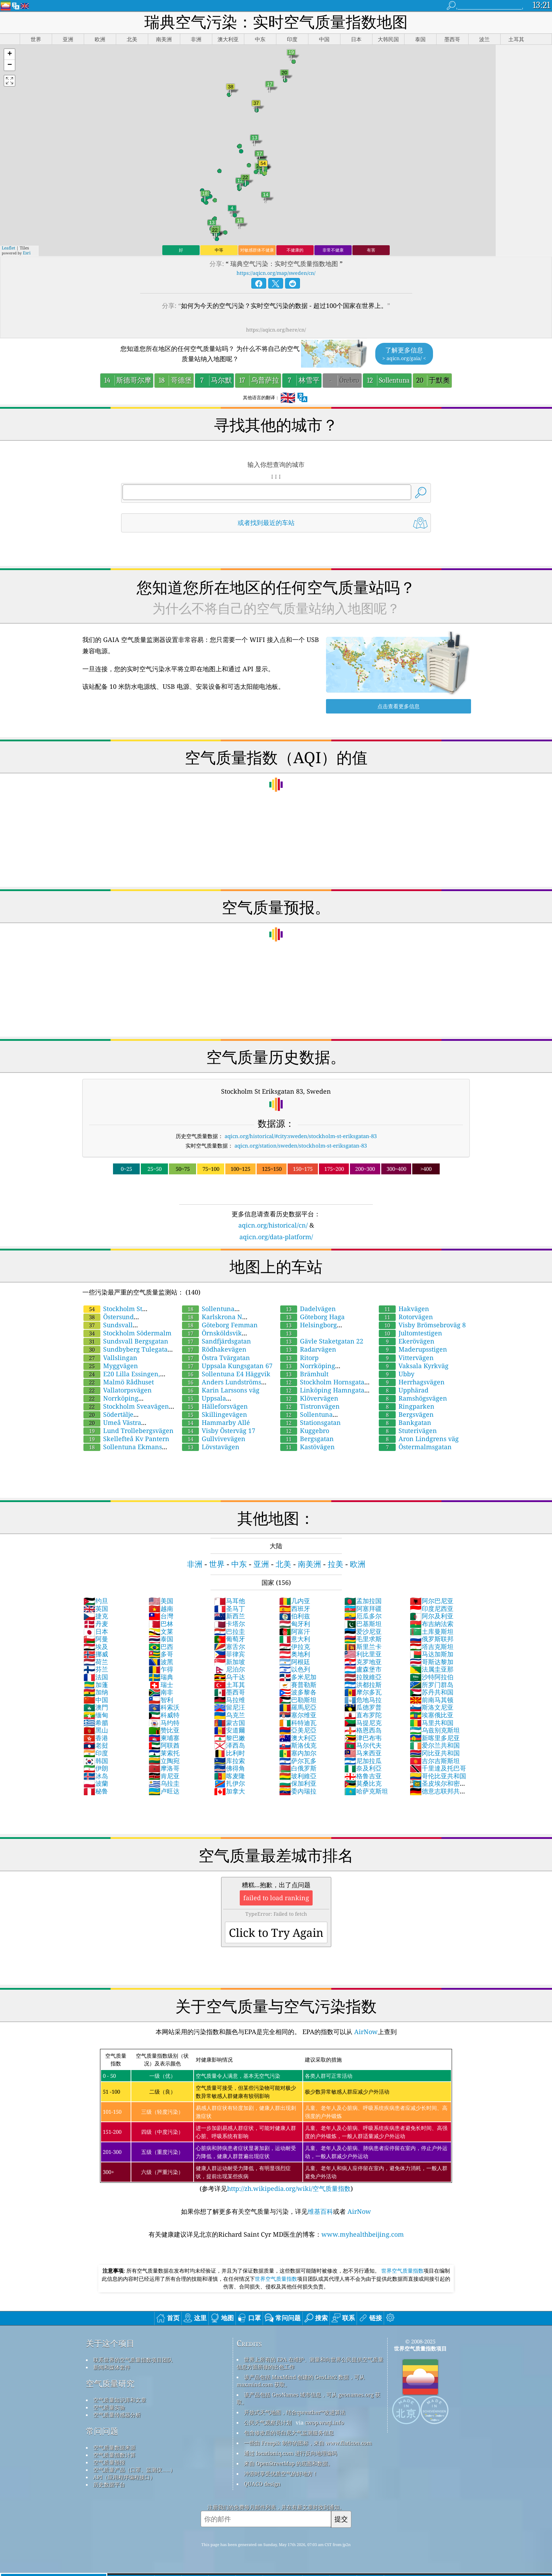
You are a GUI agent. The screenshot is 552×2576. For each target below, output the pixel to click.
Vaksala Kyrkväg (413, 1365)
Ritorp (299, 1357)
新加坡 (229, 1661)
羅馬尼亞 (297, 1707)
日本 (95, 1631)
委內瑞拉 (297, 1791)
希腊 (95, 1722)
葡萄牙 (229, 1639)
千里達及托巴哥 (438, 1768)
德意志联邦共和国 (438, 1795)
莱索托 (164, 1753)
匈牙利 (294, 1623)
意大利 (294, 1639)
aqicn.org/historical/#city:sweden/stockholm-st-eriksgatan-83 (301, 1135)
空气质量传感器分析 (117, 2414)
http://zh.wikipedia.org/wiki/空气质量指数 (289, 2188)
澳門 (95, 1707)
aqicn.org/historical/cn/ (273, 1225)
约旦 (95, 1600)
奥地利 (294, 1654)
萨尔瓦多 (297, 1760)
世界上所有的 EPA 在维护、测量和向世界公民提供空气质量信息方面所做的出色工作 (310, 2363)
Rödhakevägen (214, 1349)
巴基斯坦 (363, 1623)
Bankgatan (405, 1422)
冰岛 (95, 1776)
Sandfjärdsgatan (216, 1341)
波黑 (161, 1661)
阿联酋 (164, 1745)
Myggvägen (110, 1365)
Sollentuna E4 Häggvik (226, 1374)
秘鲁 (95, 1791)
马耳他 (229, 1600)
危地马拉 (363, 1699)
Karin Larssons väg (220, 1390)
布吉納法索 (431, 1623)
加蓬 (95, 1684)
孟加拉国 (363, 1600)
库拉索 (229, 1760)
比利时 (229, 1753)
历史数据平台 (109, 2484)
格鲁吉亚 (363, 1776)
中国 (95, 1699)
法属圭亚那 (431, 1669)
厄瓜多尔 (363, 1616)
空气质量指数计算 (114, 2454)
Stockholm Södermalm (127, 1333)
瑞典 (161, 1677)
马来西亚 (363, 1753)
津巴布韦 (363, 1738)
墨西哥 (229, 1692)
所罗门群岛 (431, 1684)
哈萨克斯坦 (366, 1791)
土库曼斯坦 (431, 1631)
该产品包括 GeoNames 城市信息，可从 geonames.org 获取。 (308, 2398)
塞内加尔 (297, 1753)
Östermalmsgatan (415, 1447)
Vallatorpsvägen (117, 1390)
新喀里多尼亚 (435, 1738)
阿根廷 (294, 1661)
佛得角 (229, 1768)
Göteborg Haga (312, 1316)
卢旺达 (164, 1791)
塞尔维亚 (297, 1715)
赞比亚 (164, 1730)
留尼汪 (229, 1707)
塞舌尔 (229, 1646)
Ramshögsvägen (413, 1398)
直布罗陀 (363, 1715)
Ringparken (406, 1406)
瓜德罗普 (363, 1707)
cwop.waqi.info (324, 2422)
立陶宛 (164, 1760)
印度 (95, 1753)
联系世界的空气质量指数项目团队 (132, 2359)
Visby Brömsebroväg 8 (422, 1325)
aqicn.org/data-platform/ (276, 1237)
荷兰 (95, 1661)
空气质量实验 (109, 2407)
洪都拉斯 (363, 1684)
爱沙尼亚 (363, 1631)
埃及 (95, 1646)
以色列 (294, 1669)
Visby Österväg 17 (218, 1430)
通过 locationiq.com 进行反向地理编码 (290, 2453)
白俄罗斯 (297, 1768)
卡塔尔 (229, 1623)
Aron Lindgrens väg (419, 1438)
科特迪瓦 (297, 1722)
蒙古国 (229, 1722)
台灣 (161, 1616)
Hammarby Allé (216, 1422)
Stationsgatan (310, 1422)
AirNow (365, 2031)
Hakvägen (404, 1308)
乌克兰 (229, 1715)
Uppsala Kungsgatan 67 (227, 1365)
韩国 (95, 1760)
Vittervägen (406, 1357)
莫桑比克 (363, 1783)
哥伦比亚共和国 (438, 1776)
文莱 (161, 1631)
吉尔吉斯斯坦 (435, 1760)
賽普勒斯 (297, 1684)
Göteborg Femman (220, 1325)
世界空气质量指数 (402, 2270)
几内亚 (294, 1600)
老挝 (95, 1745)
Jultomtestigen (410, 1333)
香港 (95, 1738)
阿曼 (95, 1639)
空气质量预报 (109, 2462)
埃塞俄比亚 (431, 1715)
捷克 (95, 1616)
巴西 (161, 1646)
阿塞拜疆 (363, 1608)
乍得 (161, 1669)
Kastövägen (307, 1447)
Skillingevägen (214, 1414)
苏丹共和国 (431, 1692)
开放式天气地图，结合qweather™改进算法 (294, 2412)
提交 (341, 2518)
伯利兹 (294, 1616)
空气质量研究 (110, 2383)
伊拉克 (294, 1646)
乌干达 (229, 1677)
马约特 (164, 1722)
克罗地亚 (363, 1661)
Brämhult (304, 1374)
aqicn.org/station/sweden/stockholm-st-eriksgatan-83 (300, 1145)
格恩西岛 (363, 1730)
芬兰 (95, 1669)
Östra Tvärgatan (216, 1357)
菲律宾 (229, 1654)
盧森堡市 (363, 1669)
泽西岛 (229, 1745)
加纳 (95, 1692)
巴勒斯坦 (297, 1699)
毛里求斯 (363, 1639)
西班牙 (294, 1608)
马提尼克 (363, 1722)
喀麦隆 (229, 1776)
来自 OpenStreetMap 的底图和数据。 (288, 2463)
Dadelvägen (308, 1308)
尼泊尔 (229, 1669)
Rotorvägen (406, 1316)
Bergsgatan (307, 1438)
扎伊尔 (229, 1783)
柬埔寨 (164, 1738)
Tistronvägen (310, 1406)
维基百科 (320, 2211)
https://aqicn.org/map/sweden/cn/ (276, 273)
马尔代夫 (363, 1745)
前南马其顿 (431, 1699)
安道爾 (229, 1730)
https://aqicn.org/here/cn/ (276, 329)
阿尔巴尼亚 (431, 1600)
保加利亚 (297, 1783)
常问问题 (102, 2431)
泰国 (161, 1639)
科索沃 (164, 1707)
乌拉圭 (164, 1783)
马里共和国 (431, 1722)
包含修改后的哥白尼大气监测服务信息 (289, 2432)
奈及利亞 (363, 1768)
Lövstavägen (210, 1447)
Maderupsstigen (413, 1349)
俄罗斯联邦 (431, 1639)
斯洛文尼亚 (431, 1707)
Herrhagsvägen (412, 1382)
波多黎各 (297, 1692)
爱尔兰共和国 (435, 1745)
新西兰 (229, 1616)
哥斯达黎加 (431, 1661)
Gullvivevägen (213, 1438)
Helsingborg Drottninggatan (308, 1329)
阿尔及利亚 (431, 1616)
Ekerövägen (406, 1341)
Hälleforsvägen (215, 1406)
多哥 (161, 1654)
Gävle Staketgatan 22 (321, 1341)
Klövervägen (309, 1398)
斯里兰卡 (363, 1646)
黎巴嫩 (229, 1738)
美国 (161, 1600)
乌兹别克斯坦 (435, 1730)
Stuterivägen (408, 1430)
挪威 (95, 1654)
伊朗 (95, 1768)
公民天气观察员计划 (267, 2422)
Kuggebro (304, 1430)
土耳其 (229, 1684)
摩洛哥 (164, 1768)
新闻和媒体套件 (111, 2367)
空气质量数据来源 (114, 2447)
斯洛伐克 (297, 1745)
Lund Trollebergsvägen (128, 1430)
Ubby (396, 1374)
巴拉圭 (229, 1631)
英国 (95, 1608)
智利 (161, 1699)
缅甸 (95, 1715)
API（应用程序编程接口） (124, 2477)
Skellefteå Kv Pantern (126, 1438)
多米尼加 (297, 1677)
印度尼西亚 (431, 1608)
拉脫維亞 (363, 1677)
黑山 (95, 1730)
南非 (161, 1692)
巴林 (161, 1623)
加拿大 (229, 1791)
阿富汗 (294, 1631)
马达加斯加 (431, 1654)
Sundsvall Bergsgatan (125, 1341)
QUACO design (262, 2483)
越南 (161, 1608)
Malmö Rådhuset (118, 1382)
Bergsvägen (406, 1414)
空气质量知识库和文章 (119, 2399)
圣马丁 (229, 1608)
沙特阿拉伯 (431, 1677)
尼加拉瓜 (363, 1760)
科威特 (164, 1715)
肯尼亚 (164, 1776)
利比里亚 (363, 1654)
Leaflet (8, 248)
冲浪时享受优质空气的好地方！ (281, 2473)
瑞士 (161, 1684)
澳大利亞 (297, 1738)
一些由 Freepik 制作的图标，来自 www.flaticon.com (308, 2442)
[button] (9, 54)
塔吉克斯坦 (431, 1646)
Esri (27, 253)
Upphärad (403, 1390)
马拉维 (229, 1699)
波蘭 (95, 1783)
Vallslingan (110, 1357)
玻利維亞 (297, 1776)
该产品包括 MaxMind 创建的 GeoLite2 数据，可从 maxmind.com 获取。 (301, 2380)
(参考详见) (276, 2121)
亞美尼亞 (297, 1730)
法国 (95, 1677)
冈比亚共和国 (435, 1753)
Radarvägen (308, 1349)
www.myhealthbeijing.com (362, 2234)
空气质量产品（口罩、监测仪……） (134, 2469)
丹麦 (95, 1623)
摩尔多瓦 (363, 1692)
